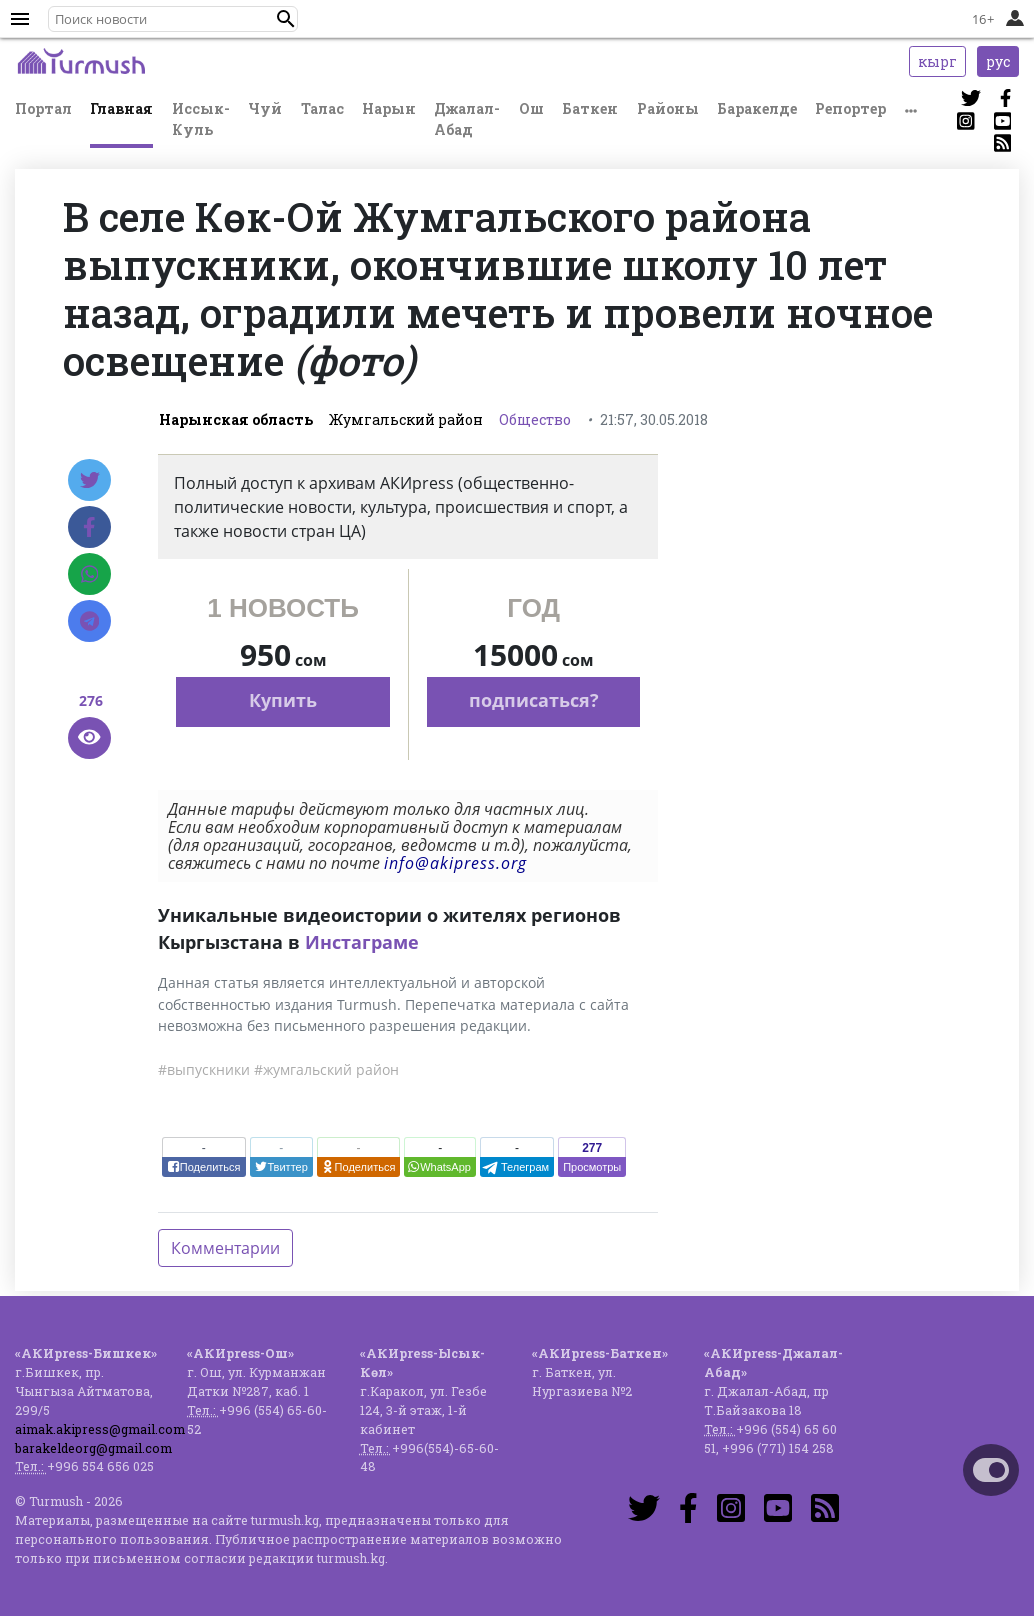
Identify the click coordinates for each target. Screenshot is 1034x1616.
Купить (283, 700)
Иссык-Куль (201, 119)
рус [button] (998, 61)
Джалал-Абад (467, 119)
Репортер (850, 108)
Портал (43, 108)
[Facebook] (89, 527)
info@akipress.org (455, 863)
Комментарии (225, 1248)
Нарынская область (236, 419)
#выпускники (204, 1069)
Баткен (590, 108)
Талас (322, 108)
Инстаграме (362, 942)
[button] (286, 19)
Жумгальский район (406, 419)
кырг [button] (937, 61)
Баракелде (757, 108)
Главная (121, 108)
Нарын (389, 108)
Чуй (265, 108)
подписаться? (534, 700)
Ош (531, 108)
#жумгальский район (326, 1069)
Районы (668, 108)
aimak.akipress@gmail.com (100, 1429)
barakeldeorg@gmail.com (93, 1448)
